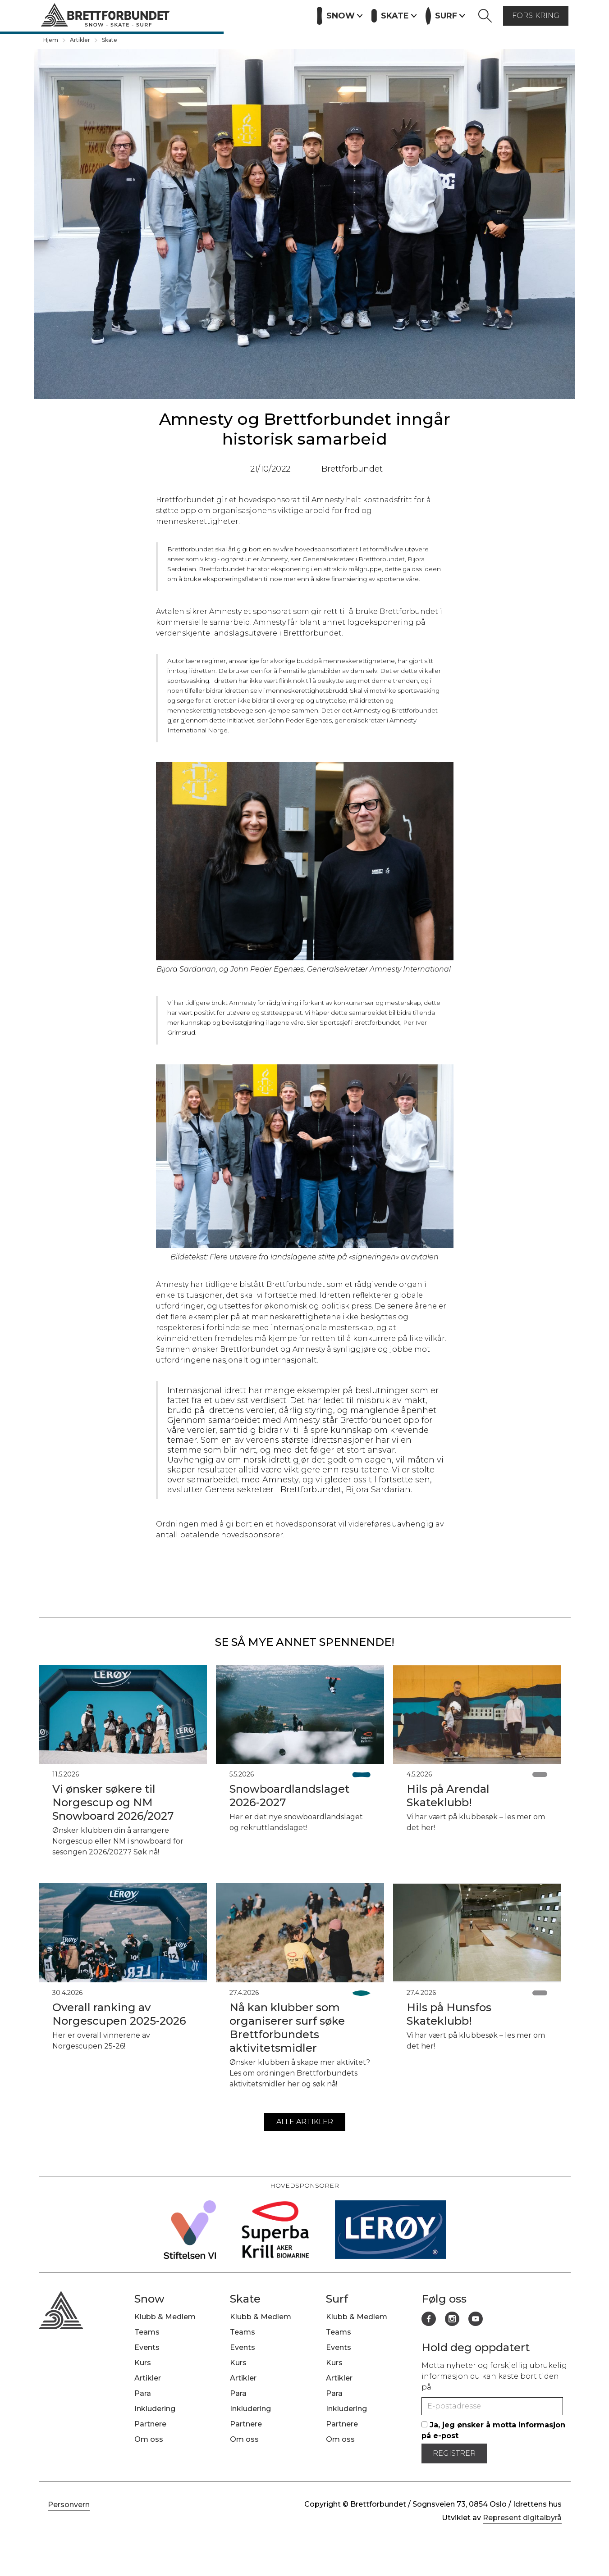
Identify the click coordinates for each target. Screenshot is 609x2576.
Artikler (244, 15)
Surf (337, 2298)
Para (142, 2393)
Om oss (148, 2439)
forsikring (535, 15)
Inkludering (154, 2408)
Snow (149, 2298)
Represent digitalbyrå (522, 2517)
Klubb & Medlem (165, 2316)
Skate (109, 39)
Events (178, 15)
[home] (105, 16)
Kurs (210, 15)
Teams (147, 2332)
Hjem (50, 39)
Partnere (285, 15)
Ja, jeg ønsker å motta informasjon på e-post (493, 2430)
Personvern (69, 2504)
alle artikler (304, 2121)
